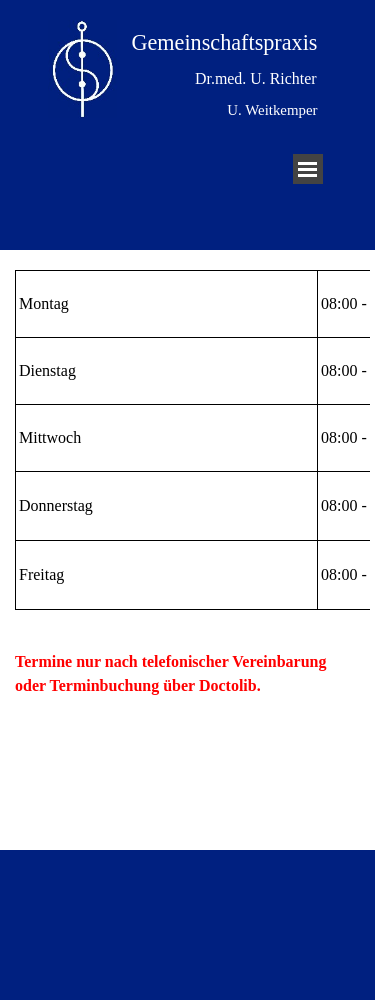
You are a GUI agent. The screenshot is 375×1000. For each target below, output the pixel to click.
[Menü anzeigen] (308, 169)
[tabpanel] (187, 440)
